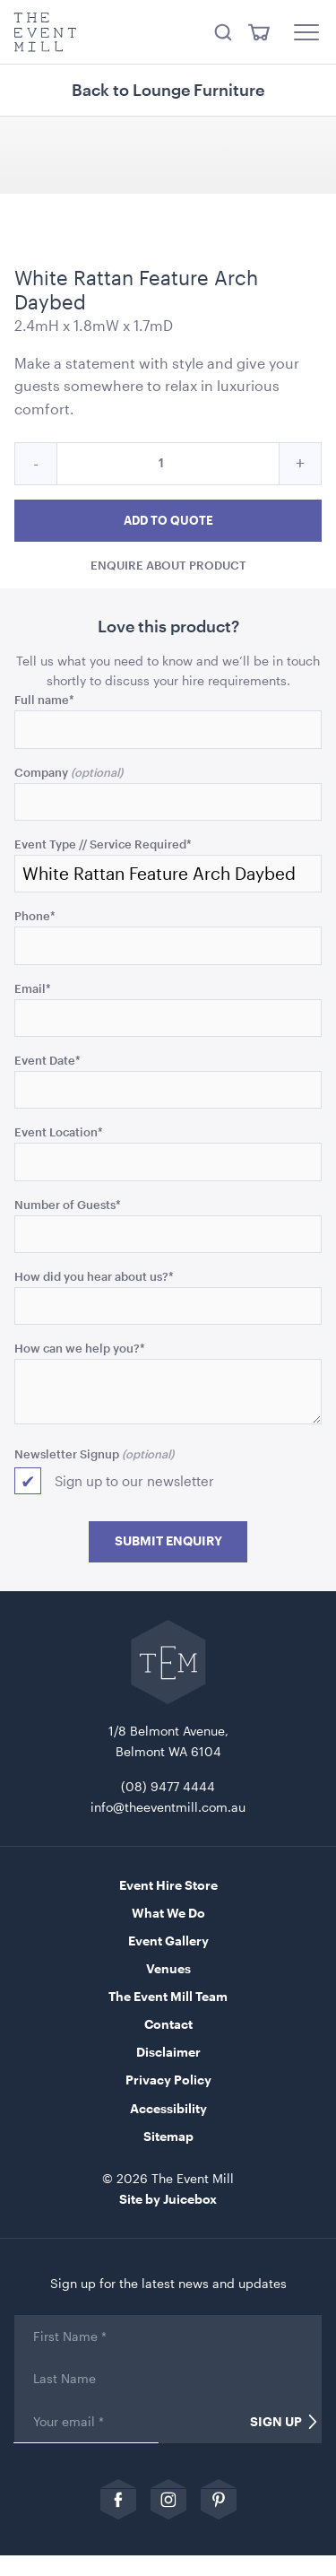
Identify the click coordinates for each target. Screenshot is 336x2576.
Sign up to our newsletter (134, 1481)
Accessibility (168, 2108)
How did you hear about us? (94, 1276)
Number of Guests (67, 1204)
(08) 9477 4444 (168, 1786)
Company (41, 772)
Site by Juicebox (168, 2198)
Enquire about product (168, 563)
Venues (168, 1968)
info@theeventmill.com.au (168, 1807)
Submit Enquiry (168, 1541)
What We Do (168, 1912)
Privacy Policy (168, 2079)
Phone (35, 915)
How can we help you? (79, 1347)
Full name (44, 699)
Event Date (47, 1059)
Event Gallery (168, 1940)
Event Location (58, 1131)
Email (32, 988)
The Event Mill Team (168, 1996)
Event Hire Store (168, 1885)
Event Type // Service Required (103, 843)
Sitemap (168, 2136)
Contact (168, 2024)
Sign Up (276, 2422)
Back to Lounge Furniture (168, 90)
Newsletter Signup (66, 1453)
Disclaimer (168, 2051)
